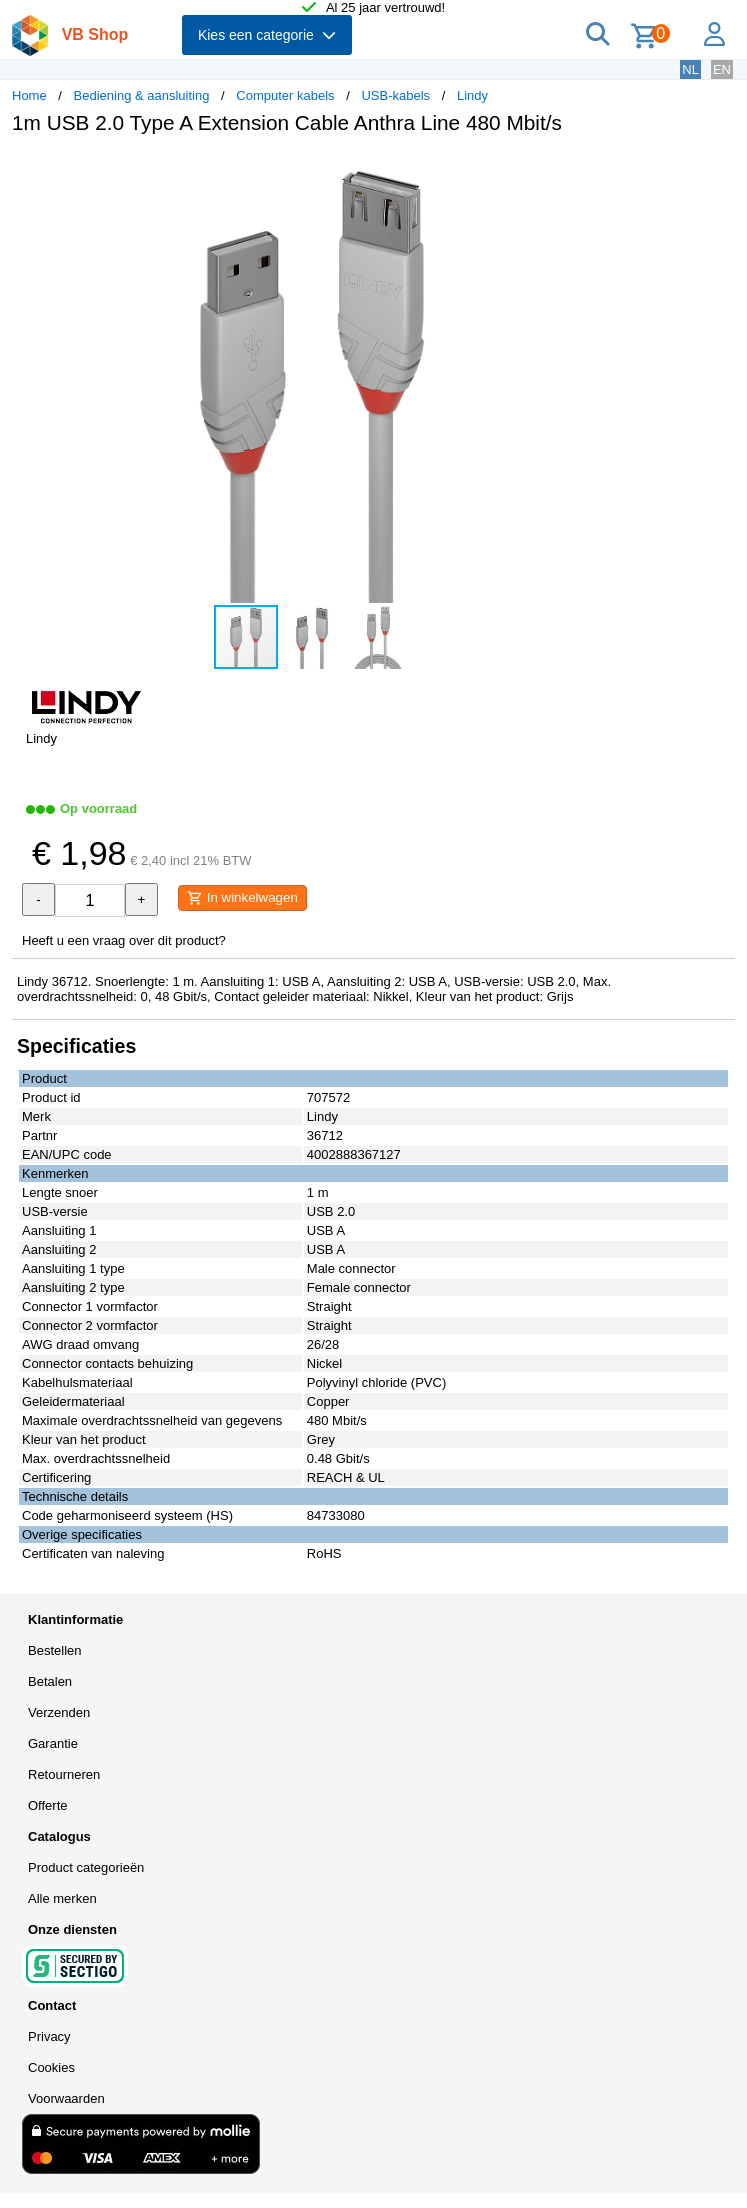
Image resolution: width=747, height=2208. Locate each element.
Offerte (48, 1805)
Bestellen (54, 1650)
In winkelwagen (242, 898)
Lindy (472, 95)
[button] (594, 171)
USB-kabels (395, 95)
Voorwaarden (66, 2098)
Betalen (50, 1681)
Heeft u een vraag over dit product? (124, 940)
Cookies (51, 2067)
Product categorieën (86, 1867)
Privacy (49, 2036)
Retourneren (64, 1774)
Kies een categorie (267, 35)
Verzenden (59, 1712)
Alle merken (62, 1898)
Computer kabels (285, 95)
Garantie (53, 1743)
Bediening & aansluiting (142, 95)
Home (29, 95)
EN (722, 69)
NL (690, 69)
